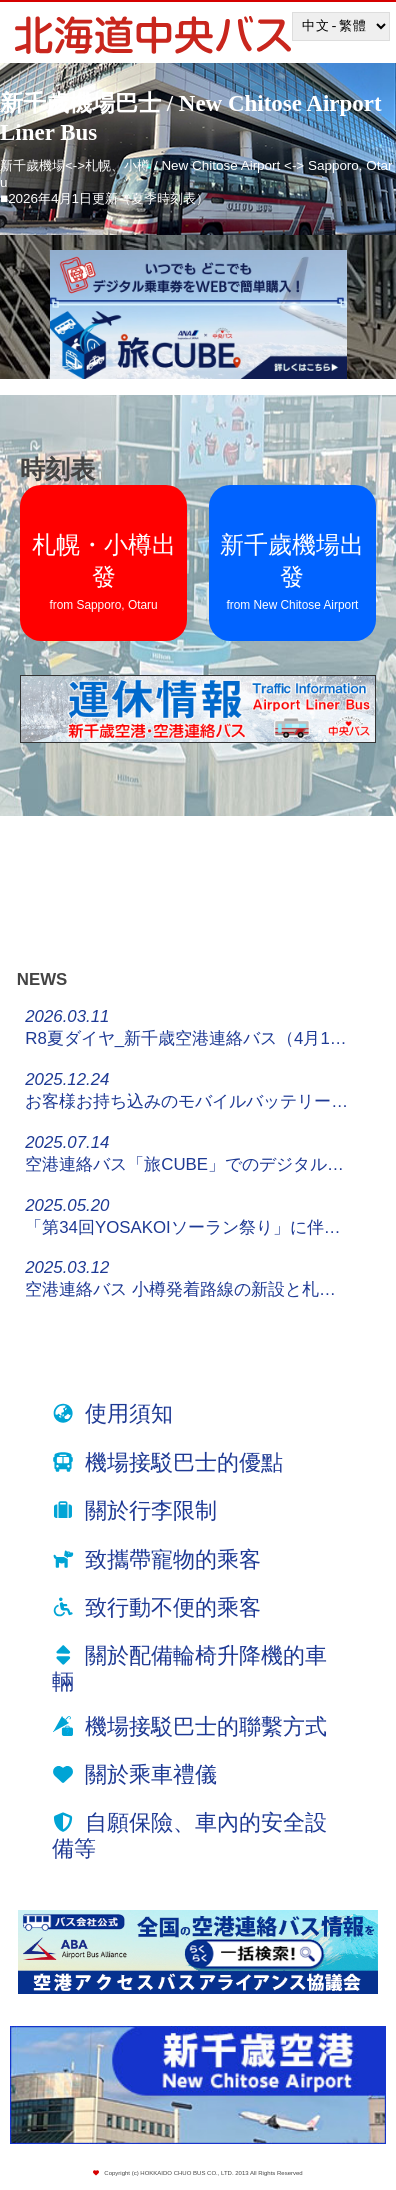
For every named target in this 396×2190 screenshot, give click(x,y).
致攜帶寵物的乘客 (173, 1559)
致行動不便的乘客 (173, 1607)
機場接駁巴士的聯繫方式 (206, 1726)
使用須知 (129, 1413)
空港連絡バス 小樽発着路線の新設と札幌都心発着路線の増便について (188, 1278)
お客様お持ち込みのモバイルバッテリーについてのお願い (188, 1090)
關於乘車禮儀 (151, 1774)
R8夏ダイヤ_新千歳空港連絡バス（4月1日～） (188, 1027)
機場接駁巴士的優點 (184, 1462)
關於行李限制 (151, 1510)
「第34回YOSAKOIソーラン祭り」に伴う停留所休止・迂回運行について (188, 1216)
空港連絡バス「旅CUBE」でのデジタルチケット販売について (188, 1153)
